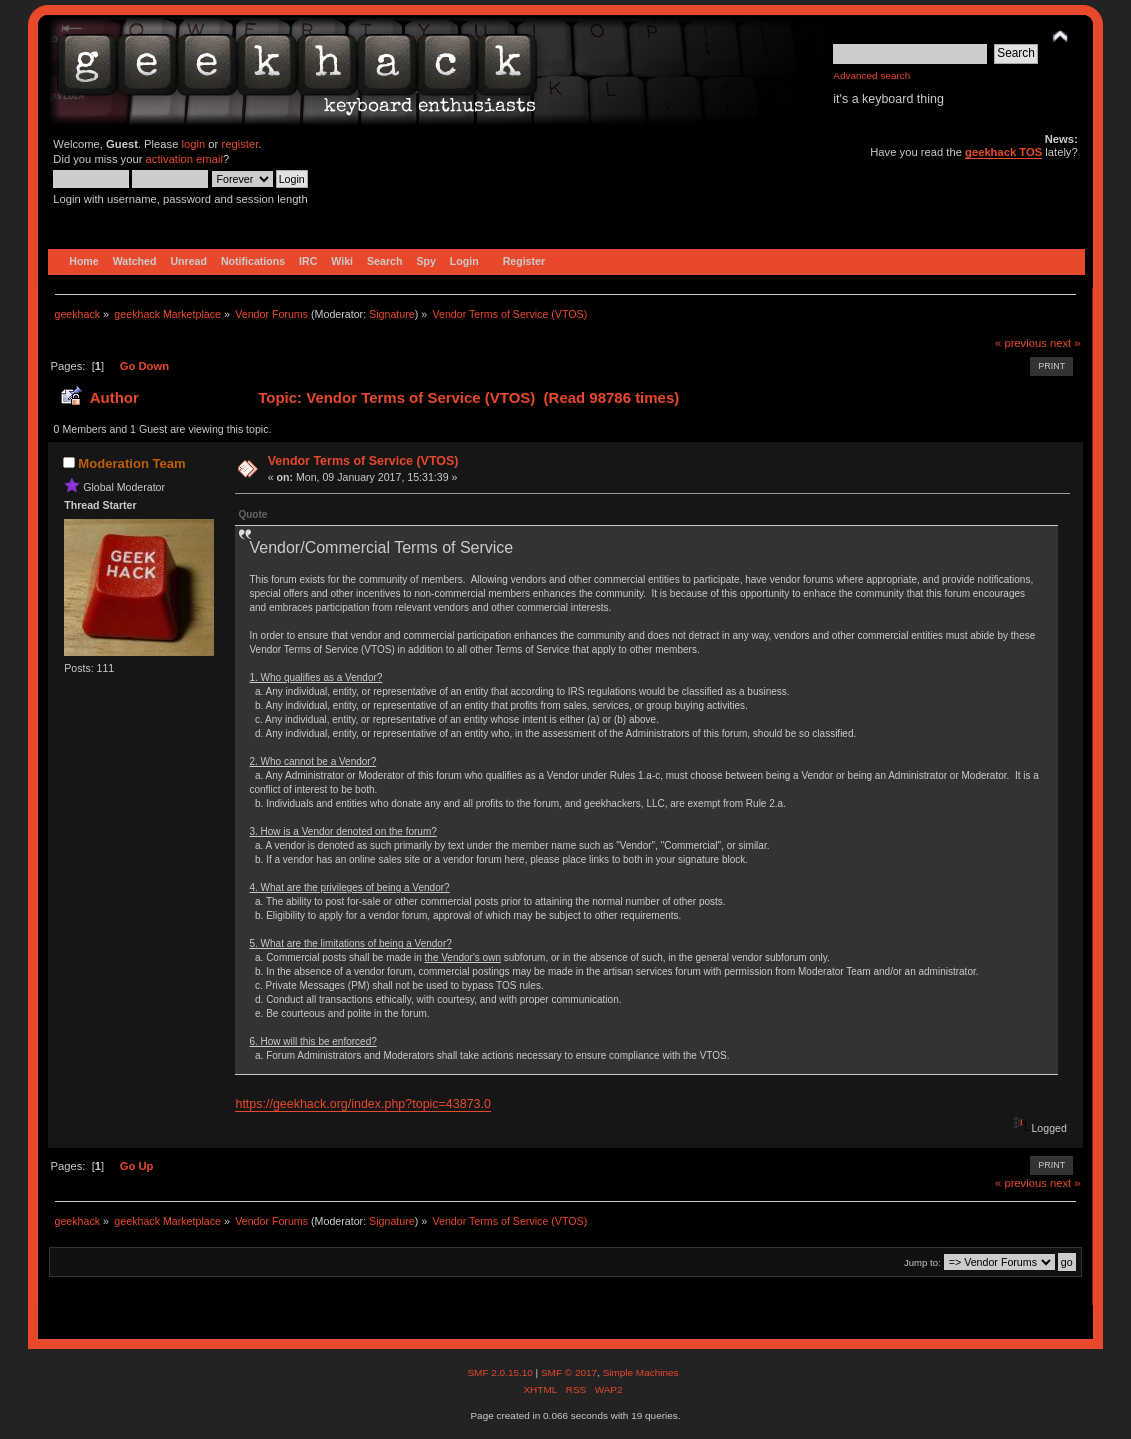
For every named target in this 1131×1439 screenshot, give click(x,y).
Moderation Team (131, 463)
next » (1065, 343)
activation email (184, 159)
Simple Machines (641, 1372)
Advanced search (871, 75)
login (194, 144)
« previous (1021, 343)
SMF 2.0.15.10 (501, 1372)
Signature (392, 314)
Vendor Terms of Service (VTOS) (363, 461)
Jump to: (922, 1262)
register (239, 144)
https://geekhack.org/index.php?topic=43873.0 (362, 1104)
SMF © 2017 (569, 1372)
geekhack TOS (1003, 152)
